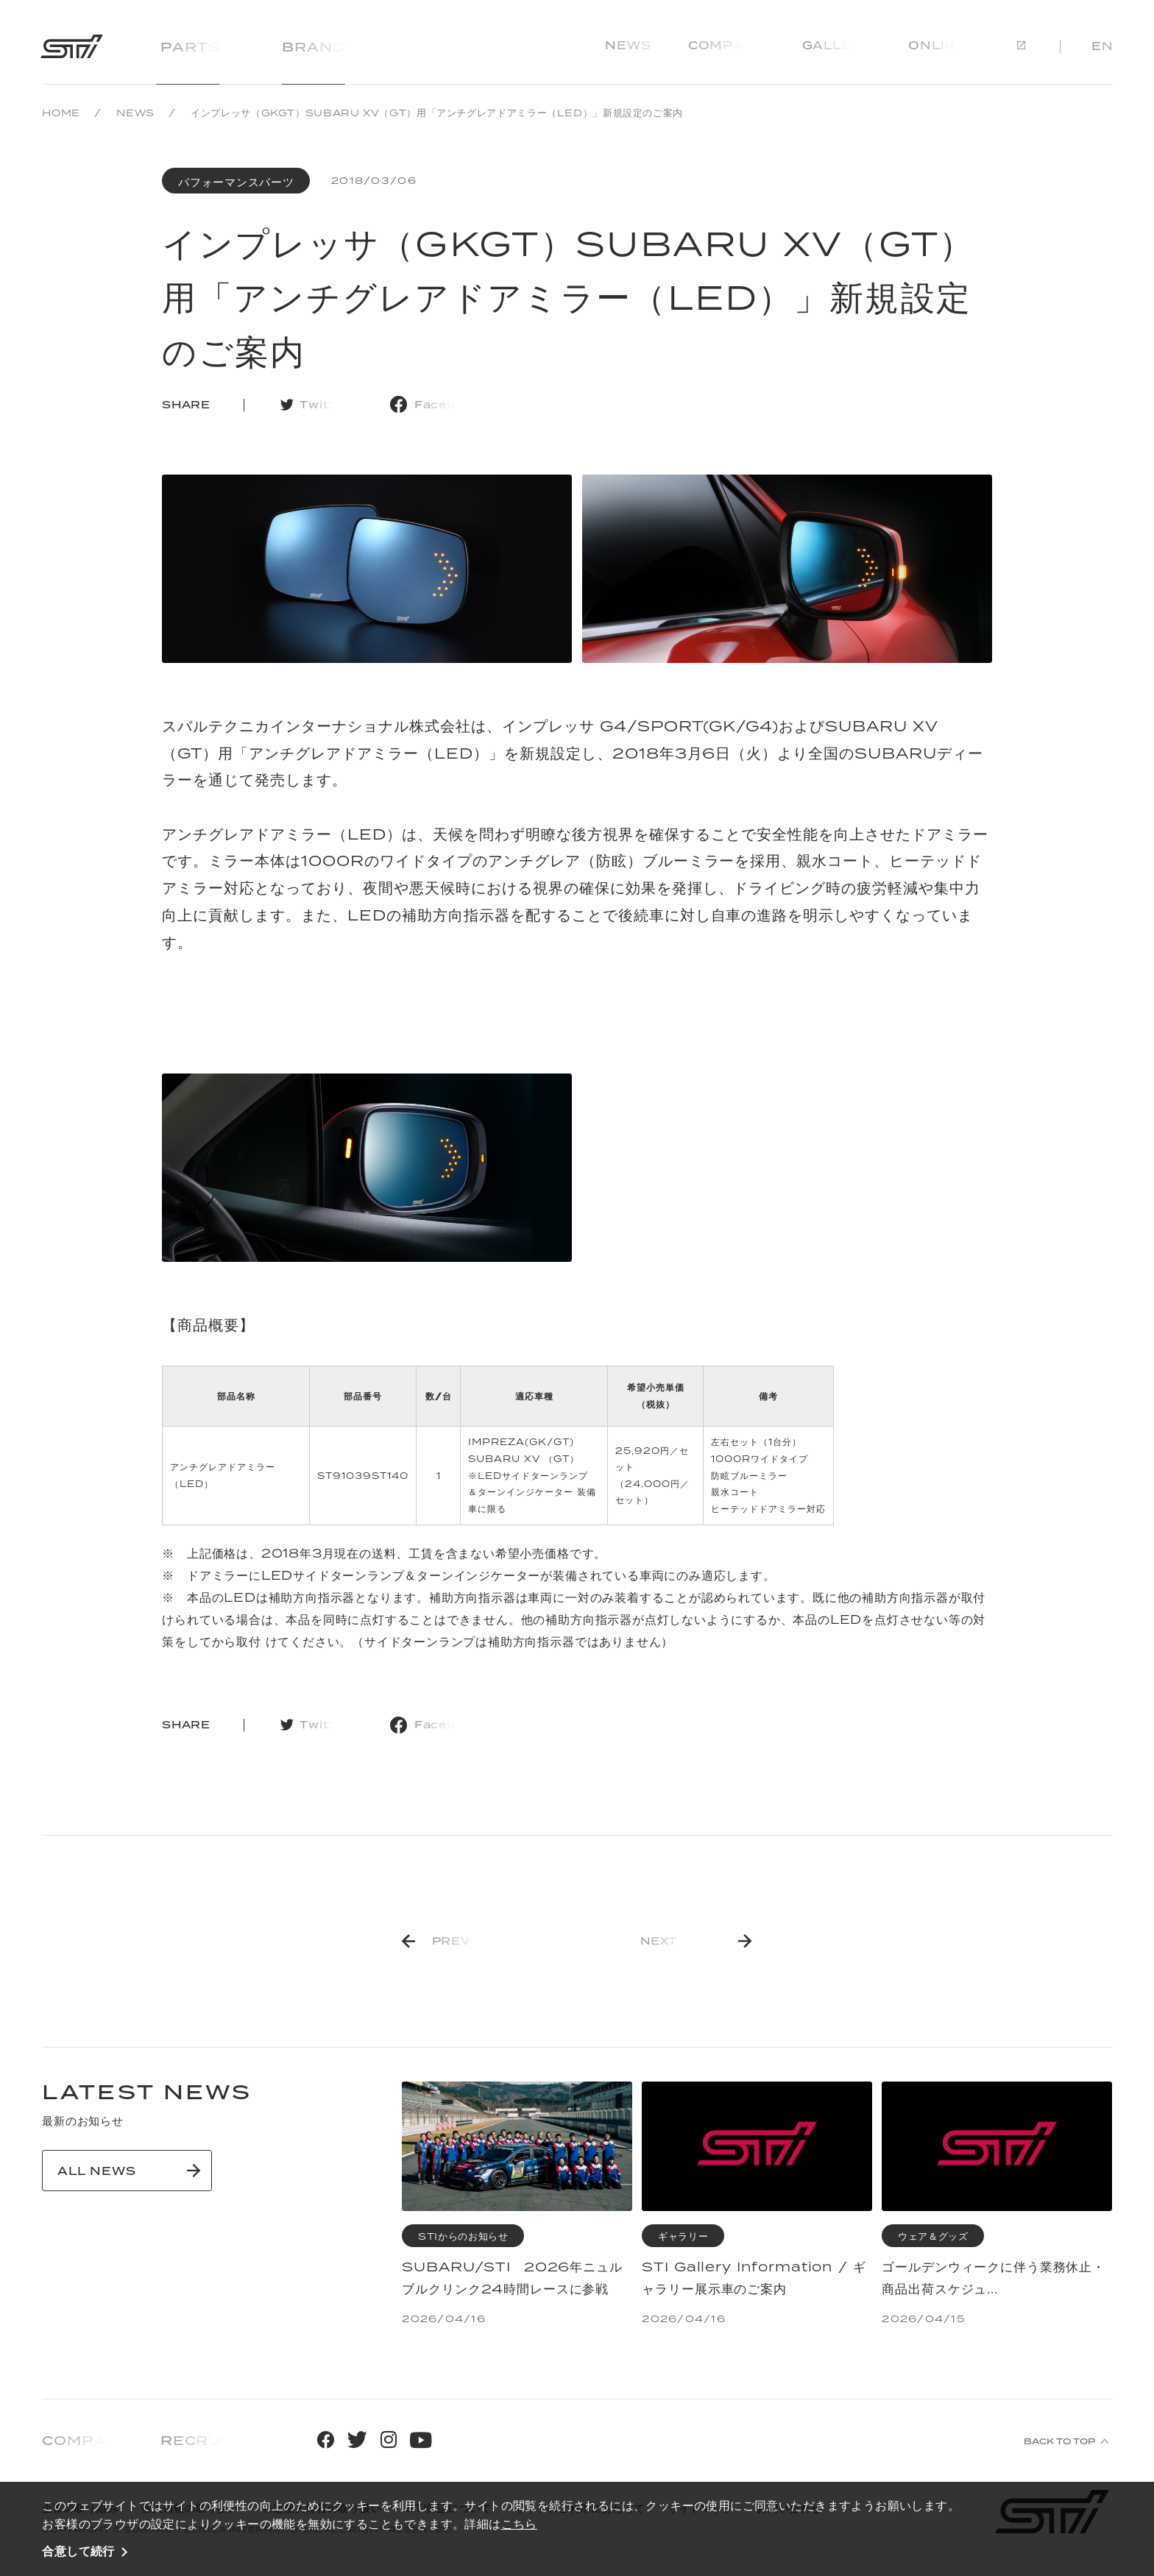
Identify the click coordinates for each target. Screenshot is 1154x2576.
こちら (519, 2524)
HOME (61, 113)
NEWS (135, 113)
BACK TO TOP (1059, 2441)
